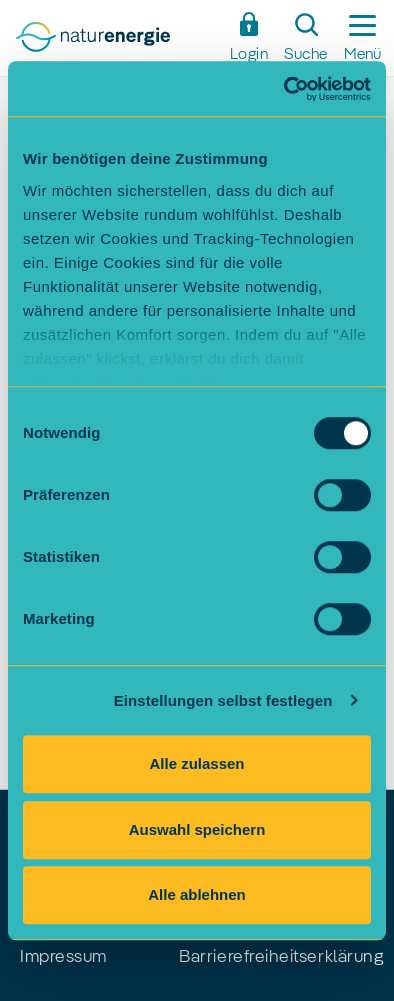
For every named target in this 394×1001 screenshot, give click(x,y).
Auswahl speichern (197, 829)
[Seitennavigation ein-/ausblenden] (362, 38)
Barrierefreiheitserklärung (281, 957)
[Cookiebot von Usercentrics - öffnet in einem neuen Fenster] (284, 89)
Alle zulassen (196, 763)
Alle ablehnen (197, 894)
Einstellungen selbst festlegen (223, 700)
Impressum (63, 957)
